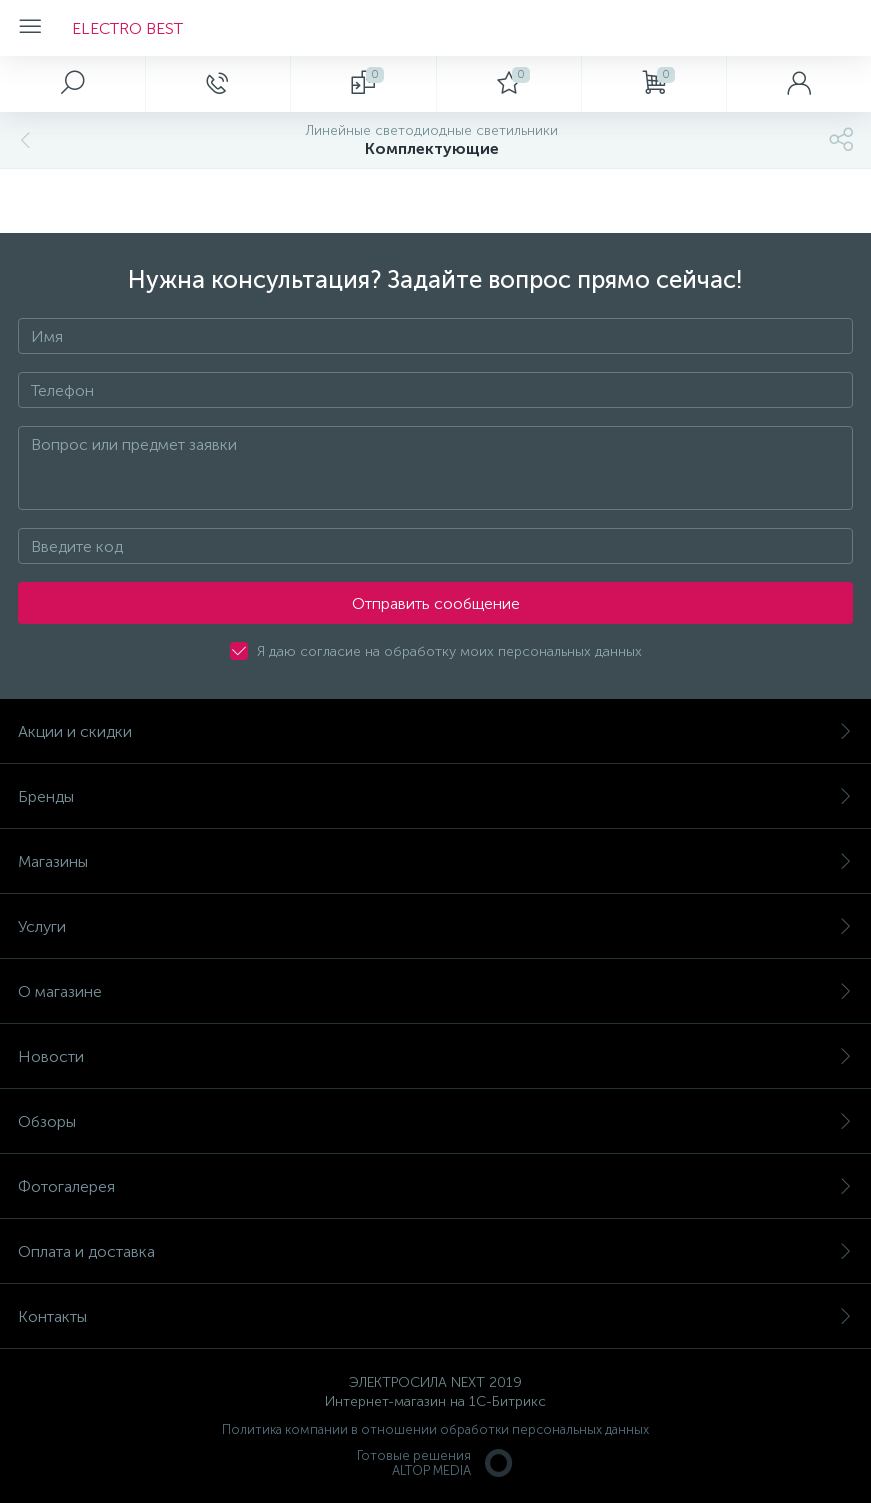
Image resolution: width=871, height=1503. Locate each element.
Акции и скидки (435, 731)
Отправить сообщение (436, 603)
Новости (435, 1056)
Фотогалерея (435, 1186)
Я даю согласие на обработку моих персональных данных (449, 651)
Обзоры (435, 1121)
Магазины (435, 861)
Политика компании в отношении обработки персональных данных (435, 1429)
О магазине (435, 991)
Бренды (435, 796)
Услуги (435, 926)
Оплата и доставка (435, 1251)
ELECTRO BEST (127, 28)
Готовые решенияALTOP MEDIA (436, 1463)
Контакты (435, 1316)
